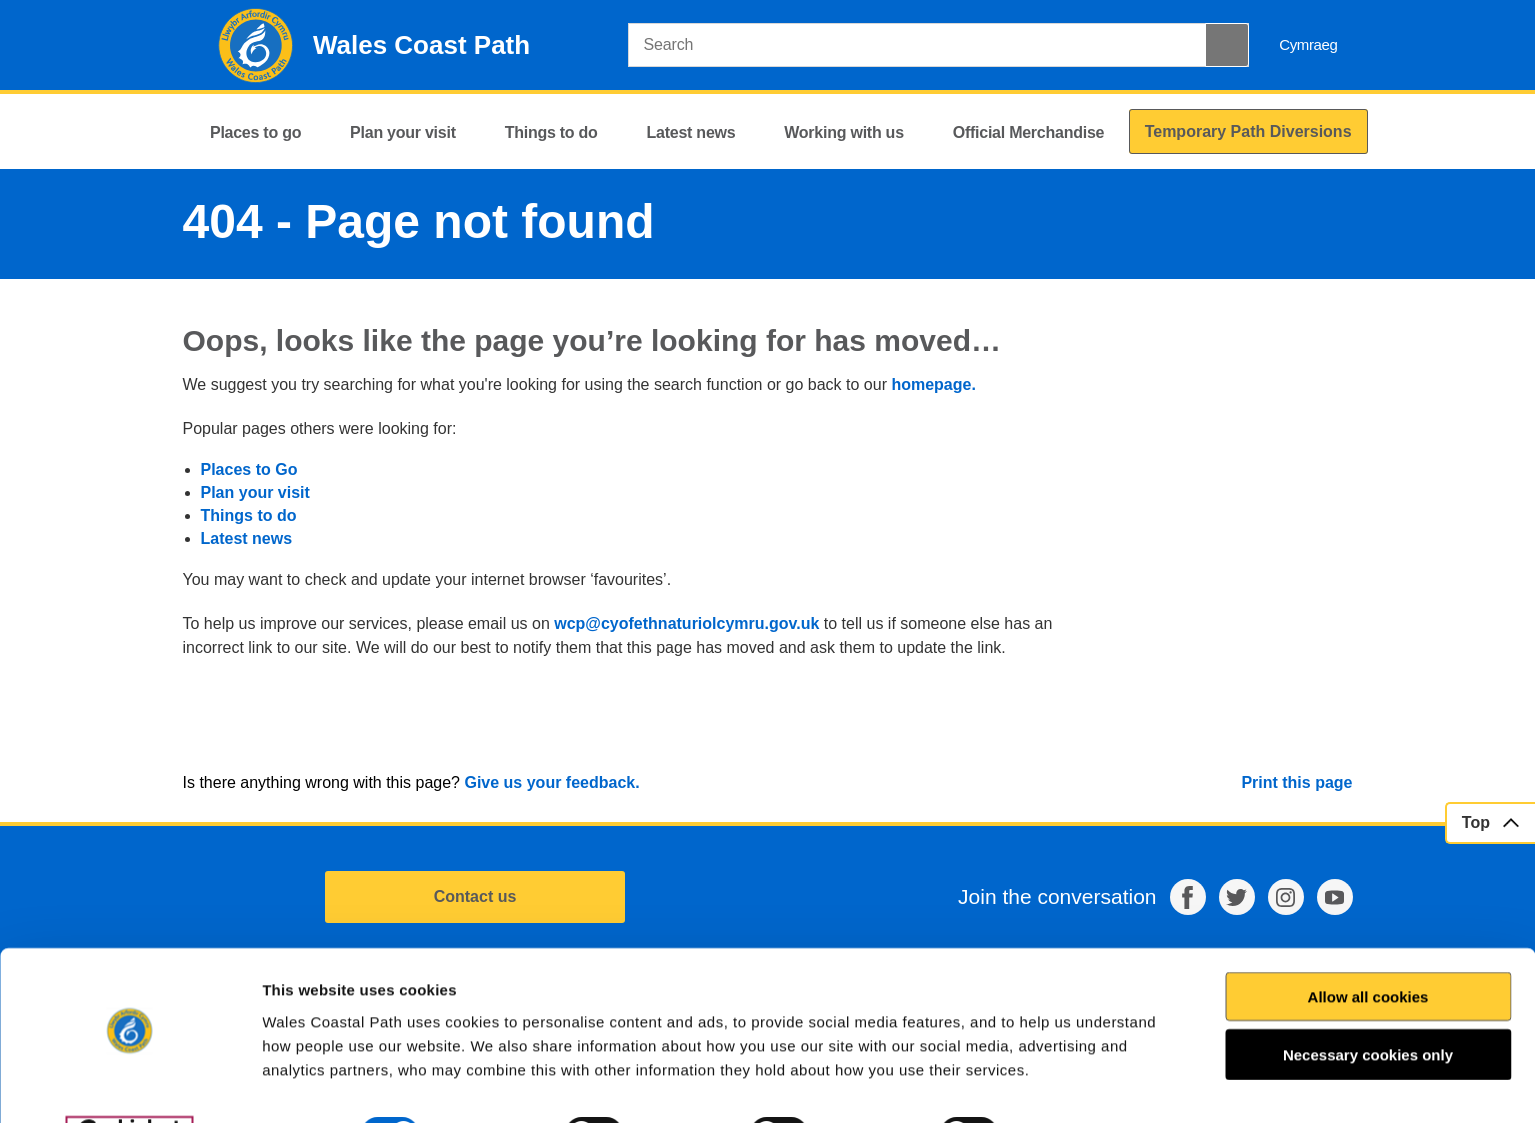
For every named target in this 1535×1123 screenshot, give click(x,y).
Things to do (249, 515)
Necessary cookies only (1368, 1004)
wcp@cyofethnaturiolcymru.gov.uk (686, 623)
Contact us (475, 896)
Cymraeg (1308, 44)
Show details (1086, 1083)
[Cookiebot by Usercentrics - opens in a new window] (129, 1084)
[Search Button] (1227, 45)
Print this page (1296, 782)
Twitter (1237, 897)
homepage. (933, 384)
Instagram (1286, 897)
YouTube (1335, 897)
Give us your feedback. (551, 782)
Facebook (1188, 897)
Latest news (247, 538)
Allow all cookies (1368, 946)
